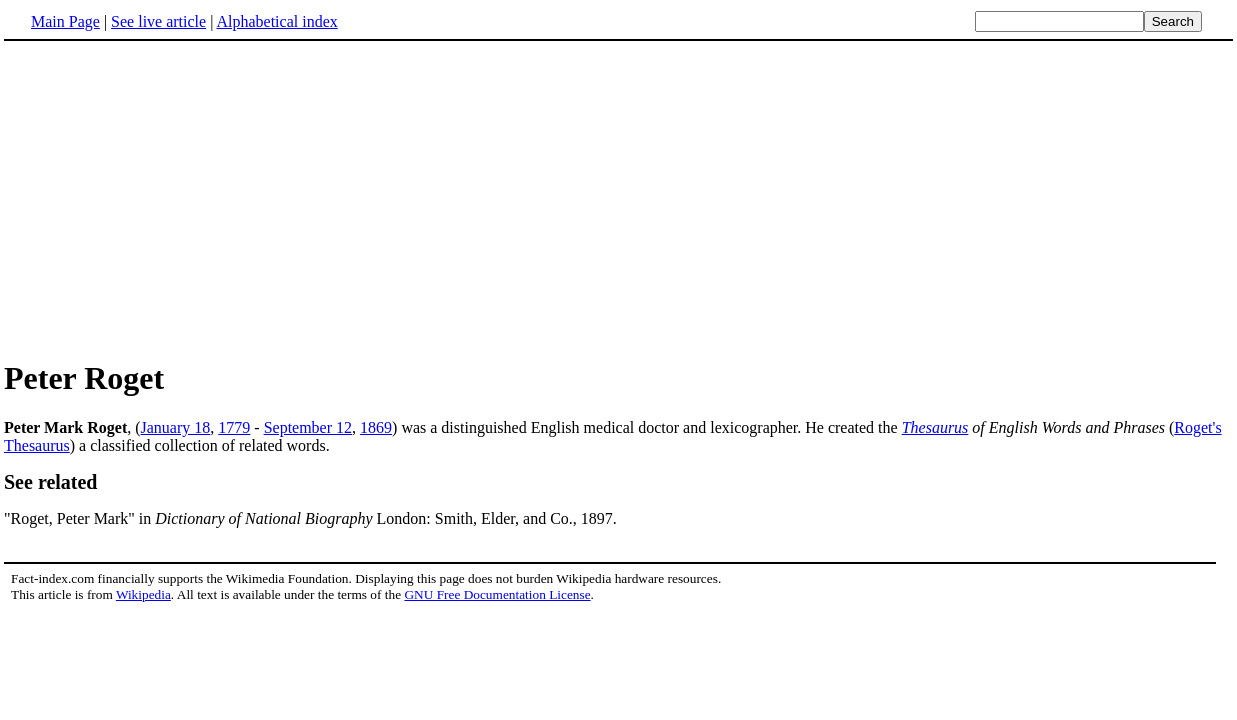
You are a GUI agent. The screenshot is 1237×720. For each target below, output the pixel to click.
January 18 (176, 427)
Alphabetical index (276, 21)
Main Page (65, 21)
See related (51, 482)
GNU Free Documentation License (497, 594)
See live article (158, 21)
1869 (376, 427)
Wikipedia (143, 594)
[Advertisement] (619, 199)
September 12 (308, 427)
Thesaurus (935, 427)
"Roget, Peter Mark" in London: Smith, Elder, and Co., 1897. (310, 518)
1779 (234, 427)
